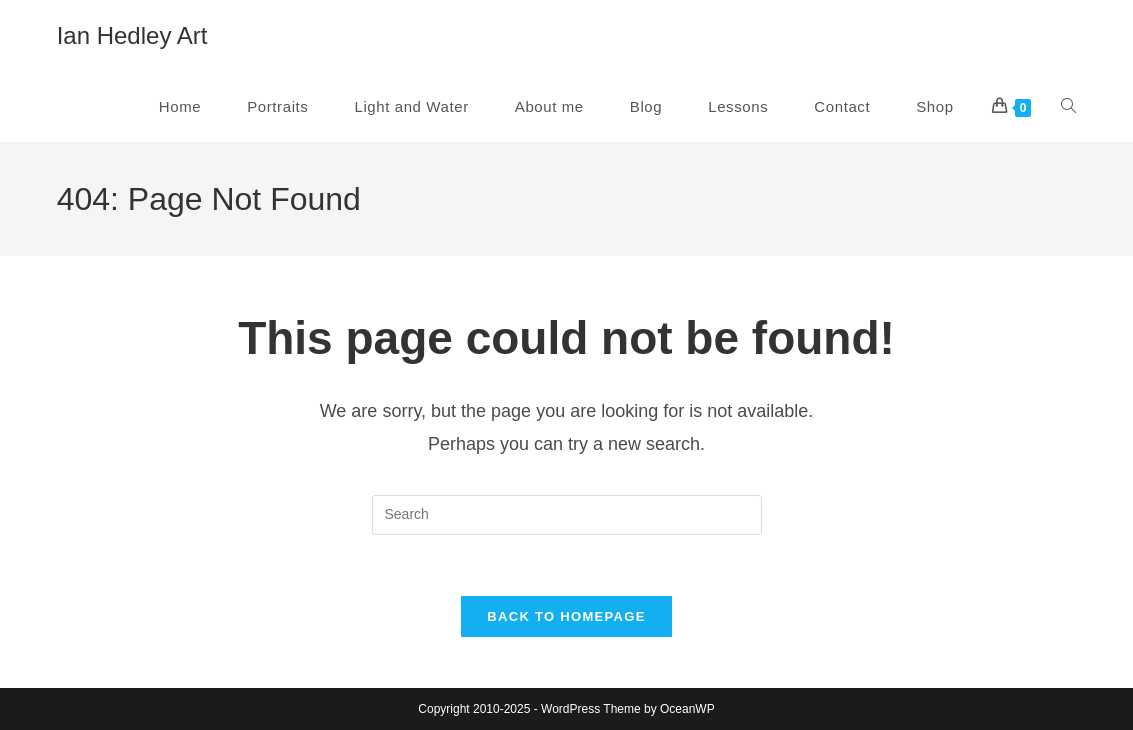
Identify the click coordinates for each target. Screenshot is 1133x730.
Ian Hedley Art (132, 35)
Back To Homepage (566, 616)
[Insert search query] (567, 515)
